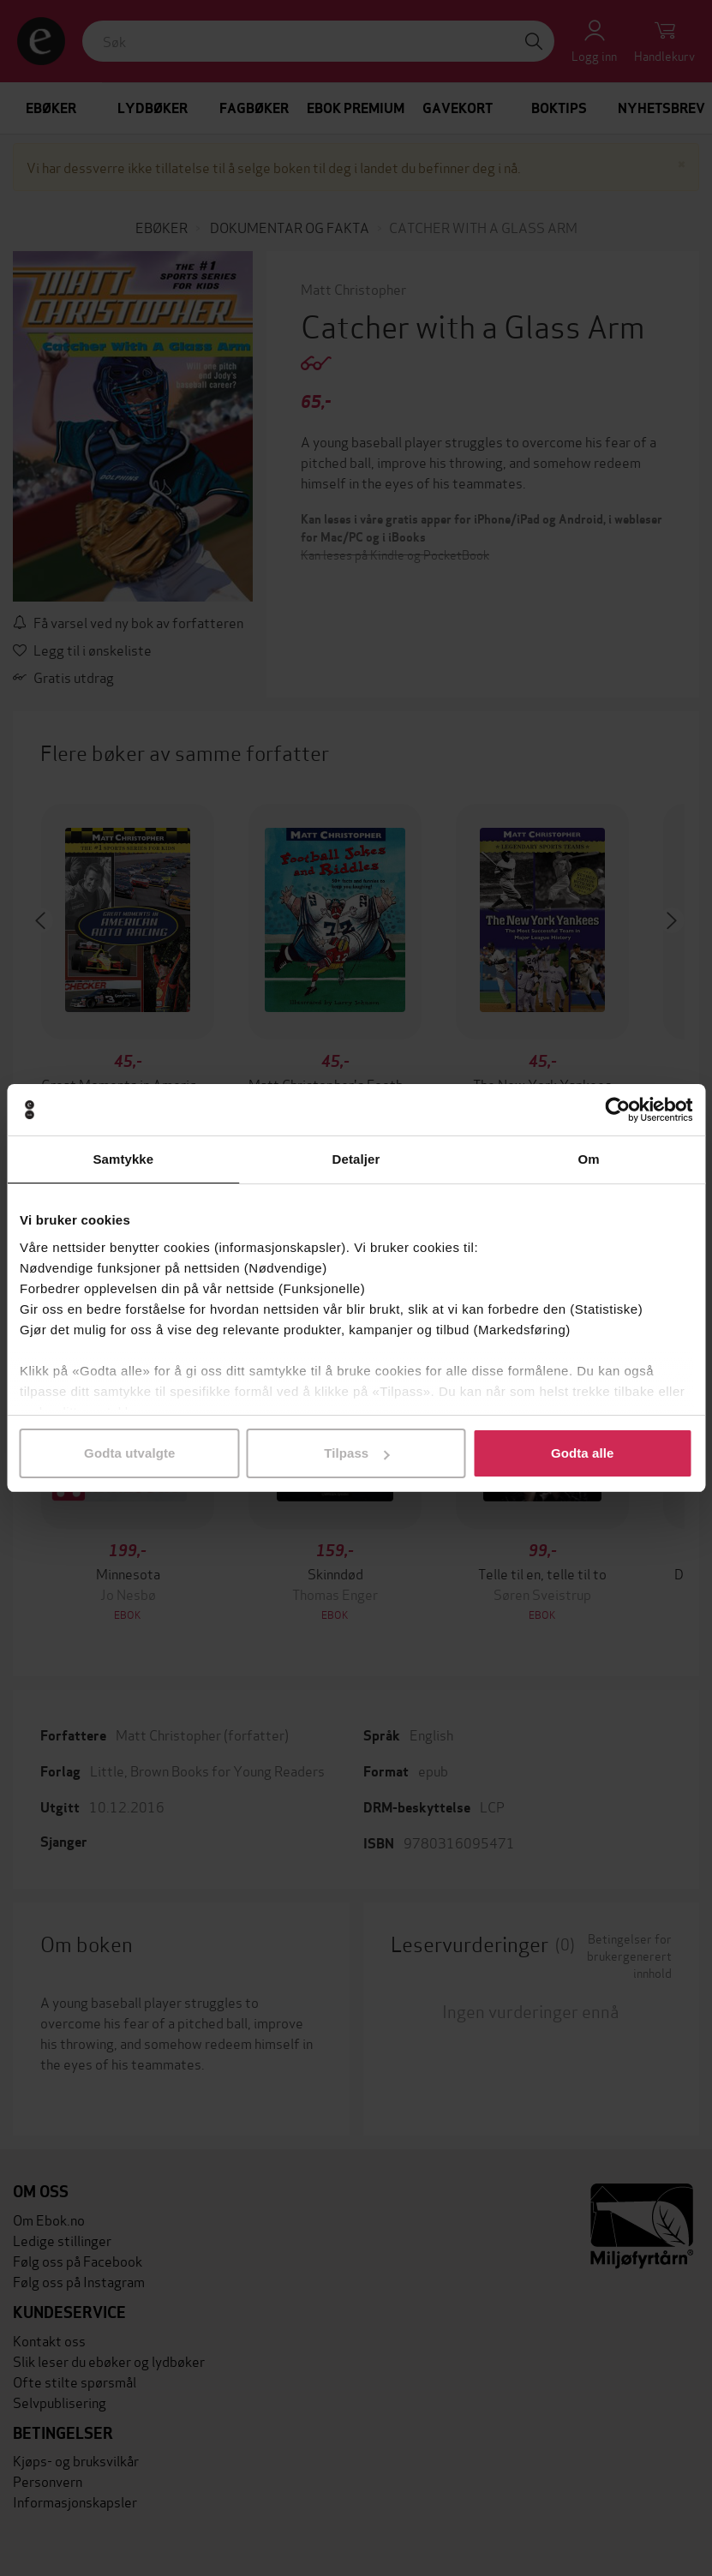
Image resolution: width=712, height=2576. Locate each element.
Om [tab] (589, 1159)
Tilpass (356, 1453)
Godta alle (582, 1453)
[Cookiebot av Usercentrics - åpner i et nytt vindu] (617, 1110)
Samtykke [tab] (123, 1159)
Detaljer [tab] (356, 1159)
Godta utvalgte (129, 1453)
